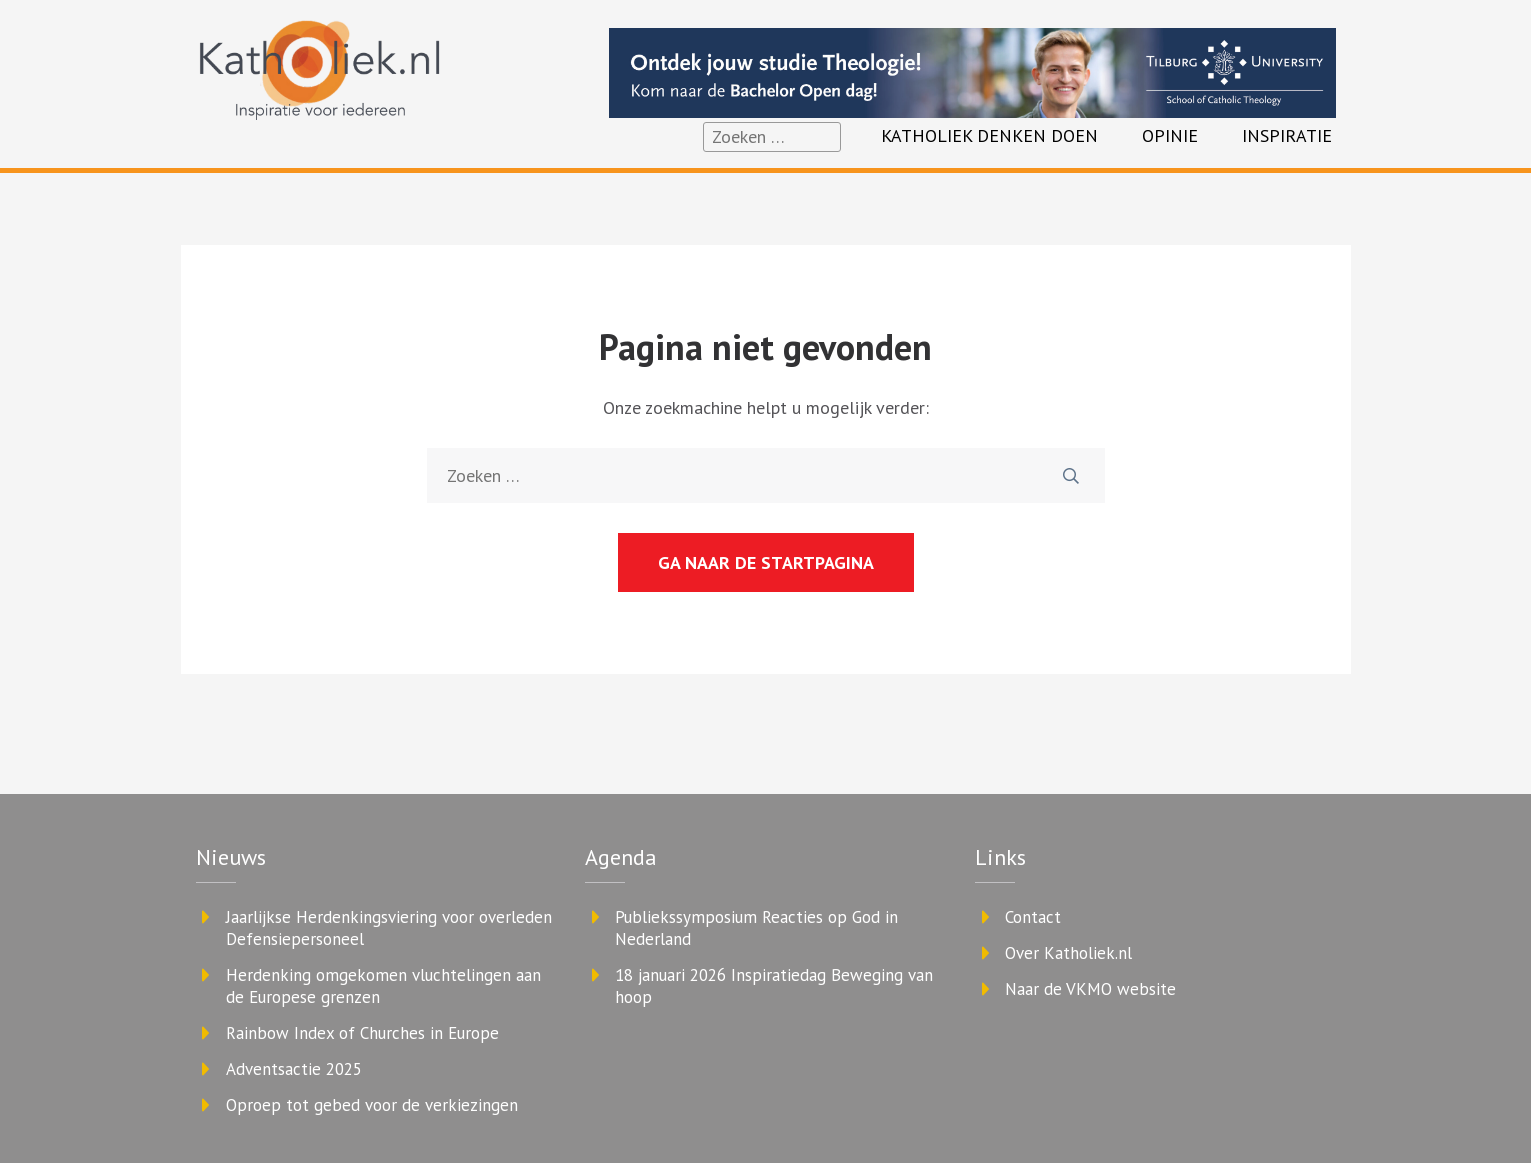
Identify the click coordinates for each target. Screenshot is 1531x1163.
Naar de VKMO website (1090, 989)
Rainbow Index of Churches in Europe (362, 1033)
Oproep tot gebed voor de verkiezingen (372, 1105)
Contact (1033, 917)
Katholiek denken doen (989, 136)
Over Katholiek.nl (1068, 953)
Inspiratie (1287, 136)
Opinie (1170, 136)
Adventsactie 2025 (294, 1069)
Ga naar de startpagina (766, 562)
